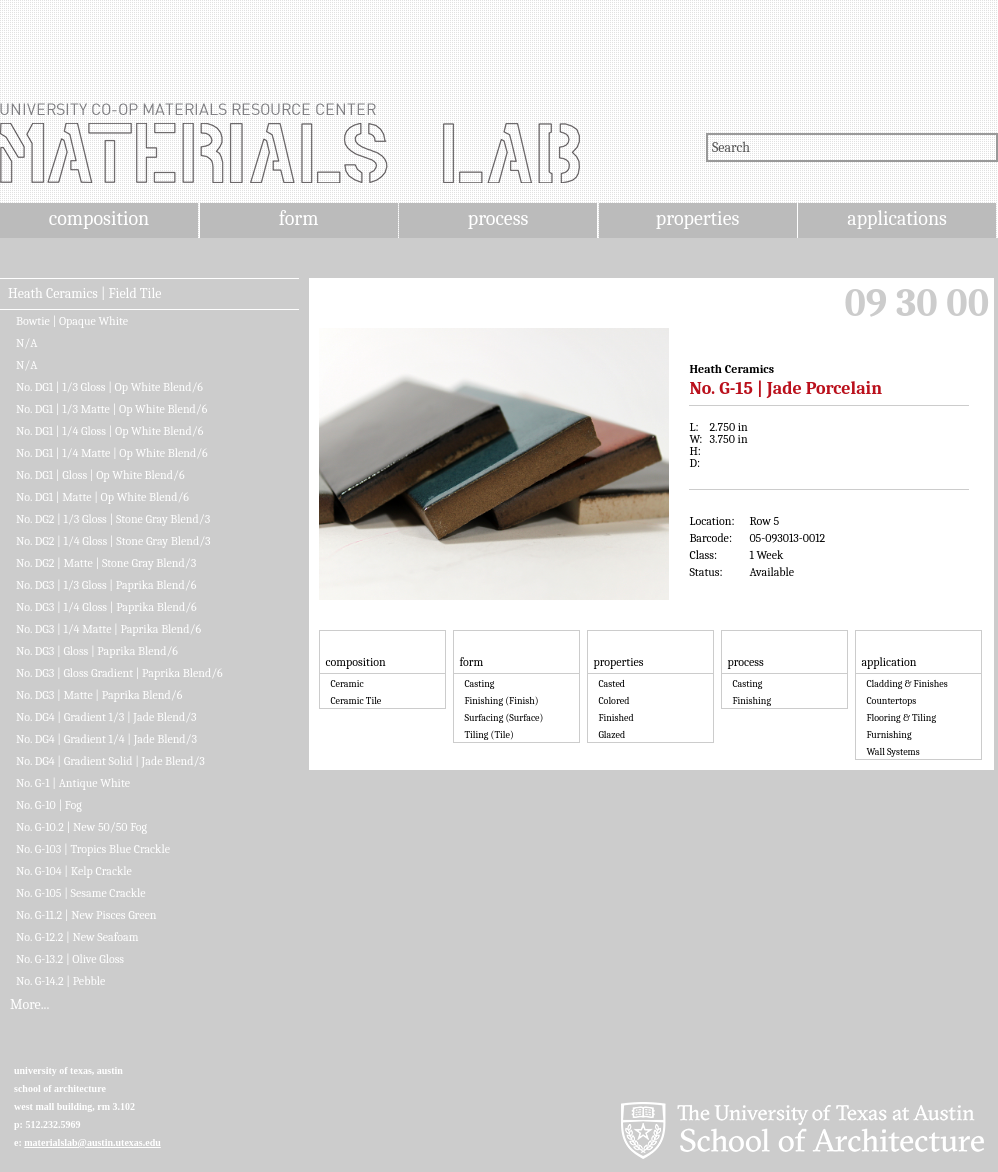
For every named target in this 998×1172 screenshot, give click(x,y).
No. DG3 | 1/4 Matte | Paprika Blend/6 (108, 629)
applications (897, 218)
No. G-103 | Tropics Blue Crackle (93, 849)
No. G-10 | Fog (49, 805)
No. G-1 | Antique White (73, 783)
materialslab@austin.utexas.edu (92, 1142)
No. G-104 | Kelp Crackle (74, 871)
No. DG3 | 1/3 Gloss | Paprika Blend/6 (106, 585)
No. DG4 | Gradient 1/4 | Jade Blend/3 (106, 739)
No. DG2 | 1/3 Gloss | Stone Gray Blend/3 (113, 519)
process (498, 218)
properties (697, 218)
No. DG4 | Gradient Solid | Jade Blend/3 (110, 761)
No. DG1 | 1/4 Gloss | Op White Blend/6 (109, 431)
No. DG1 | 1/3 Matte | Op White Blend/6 (111, 409)
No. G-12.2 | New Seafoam (77, 937)
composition (99, 218)
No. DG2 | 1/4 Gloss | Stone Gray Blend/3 (113, 541)
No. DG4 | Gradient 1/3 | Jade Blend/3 (106, 717)
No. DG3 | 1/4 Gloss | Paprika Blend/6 (106, 607)
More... (29, 1005)
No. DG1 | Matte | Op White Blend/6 (102, 497)
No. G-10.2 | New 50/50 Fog (81, 827)
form (299, 218)
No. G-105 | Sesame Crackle (81, 893)
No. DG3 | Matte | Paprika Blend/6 (99, 695)
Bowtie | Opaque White (72, 321)
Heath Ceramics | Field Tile (84, 294)
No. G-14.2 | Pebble (60, 981)
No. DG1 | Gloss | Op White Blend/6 (100, 475)
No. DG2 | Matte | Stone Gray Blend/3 (106, 563)
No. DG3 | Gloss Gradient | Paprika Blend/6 (119, 673)
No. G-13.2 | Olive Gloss (70, 959)
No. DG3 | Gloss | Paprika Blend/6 (97, 651)
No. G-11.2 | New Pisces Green (86, 915)
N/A (26, 343)
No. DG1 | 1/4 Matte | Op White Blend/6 (112, 453)
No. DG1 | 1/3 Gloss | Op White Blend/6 (109, 387)
